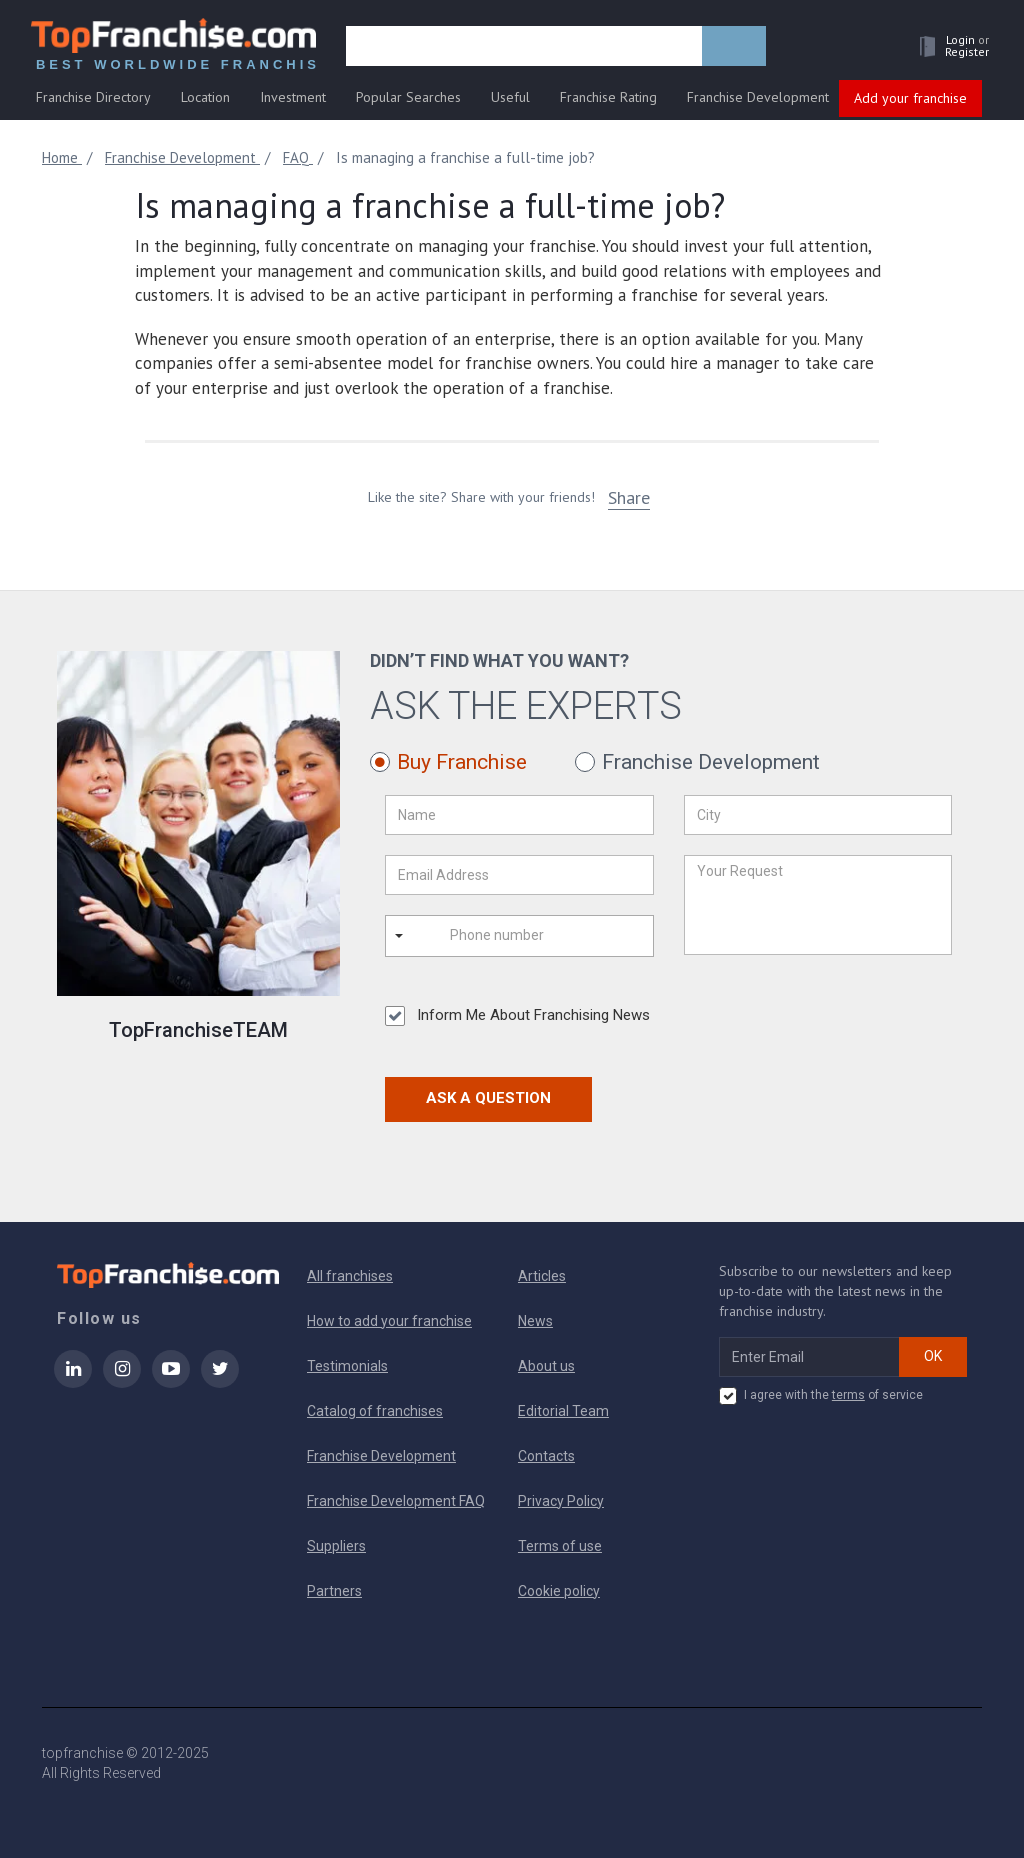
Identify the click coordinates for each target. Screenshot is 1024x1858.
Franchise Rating (608, 97)
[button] (949, 46)
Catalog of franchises (375, 1411)
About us (546, 1366)
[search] (524, 47)
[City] (818, 815)
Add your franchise (910, 98)
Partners (334, 1591)
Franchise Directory (93, 97)
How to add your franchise (389, 1321)
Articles (542, 1276)
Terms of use (560, 1546)
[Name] (519, 815)
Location (205, 97)
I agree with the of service (821, 1396)
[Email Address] (519, 875)
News (535, 1321)
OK (933, 1356)
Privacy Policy (561, 1501)
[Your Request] (818, 905)
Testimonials (347, 1366)
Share (629, 497)
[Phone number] (530, 936)
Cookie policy (559, 1591)
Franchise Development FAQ (396, 1501)
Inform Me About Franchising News (517, 1016)
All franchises (350, 1276)
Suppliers (336, 1546)
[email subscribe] (809, 1357)
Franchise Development (758, 97)
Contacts (546, 1456)
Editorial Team (563, 1411)
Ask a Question (488, 1098)
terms (848, 1395)
